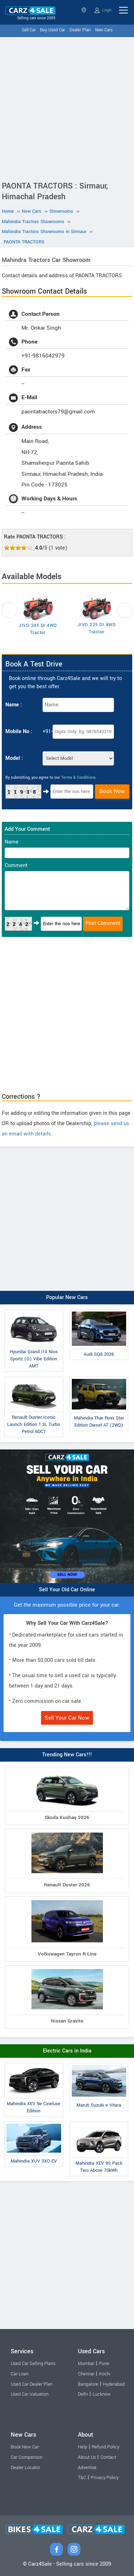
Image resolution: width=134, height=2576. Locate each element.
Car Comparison (27, 2457)
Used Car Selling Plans (33, 2363)
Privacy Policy (105, 2477)
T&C (82, 2477)
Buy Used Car (52, 30)
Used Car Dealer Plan (32, 2384)
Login (102, 10)
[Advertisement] (67, 107)
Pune (104, 2363)
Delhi (83, 2394)
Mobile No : (18, 731)
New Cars (104, 30)
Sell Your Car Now (67, 1718)
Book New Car (25, 2447)
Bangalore (88, 2384)
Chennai (86, 2374)
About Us (87, 2457)
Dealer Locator (25, 2467)
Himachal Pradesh (83, 10)
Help (82, 2447)
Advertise (87, 2467)
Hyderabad (114, 2384)
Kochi (104, 2374)
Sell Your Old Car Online (67, 1589)
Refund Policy (105, 2447)
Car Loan (20, 2374)
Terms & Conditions (78, 777)
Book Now (112, 791)
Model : (14, 758)
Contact (108, 2457)
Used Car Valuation (30, 2394)
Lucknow (102, 2394)
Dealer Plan (80, 30)
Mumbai (86, 2363)
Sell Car (29, 30)
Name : (13, 705)
